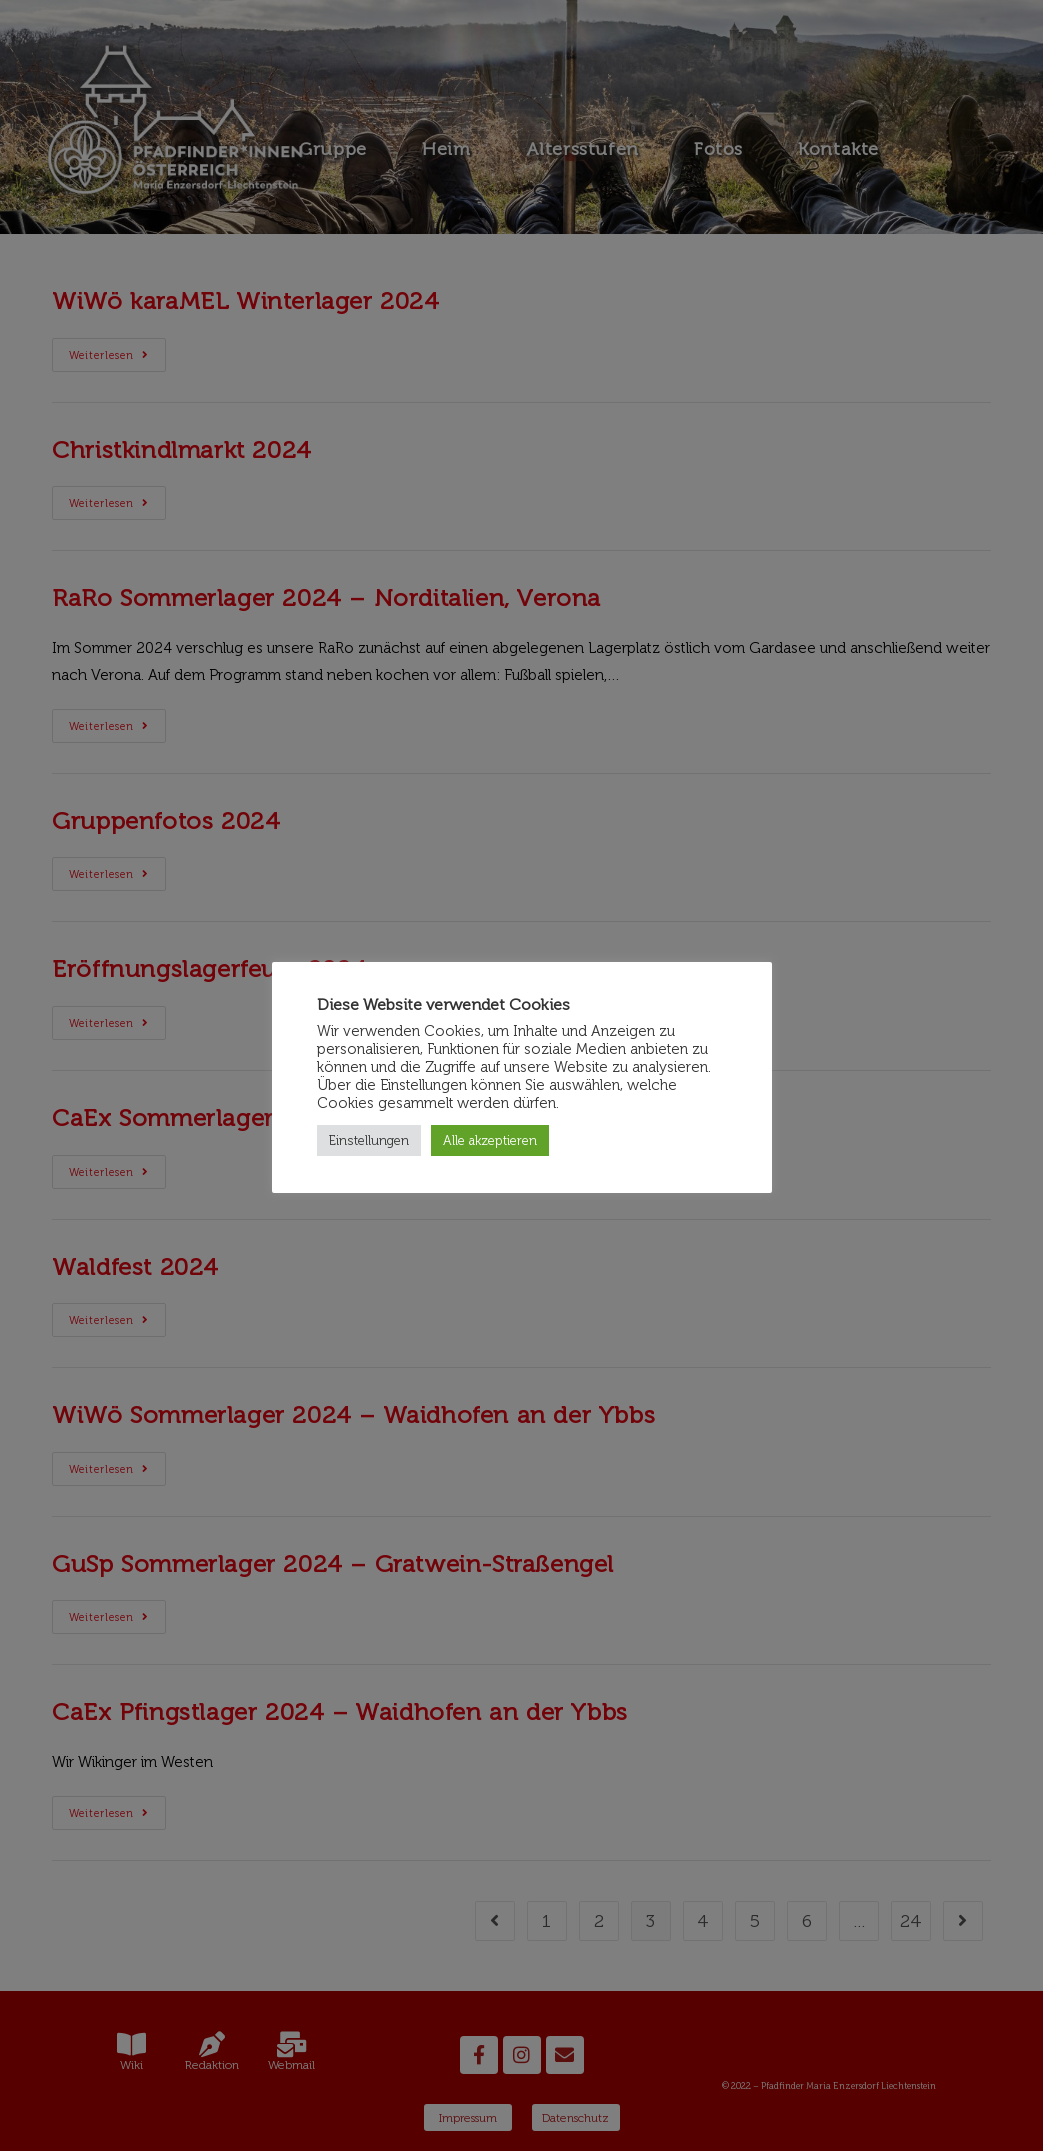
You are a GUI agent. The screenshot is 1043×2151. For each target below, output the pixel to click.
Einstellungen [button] (369, 1140)
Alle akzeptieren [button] (490, 1140)
